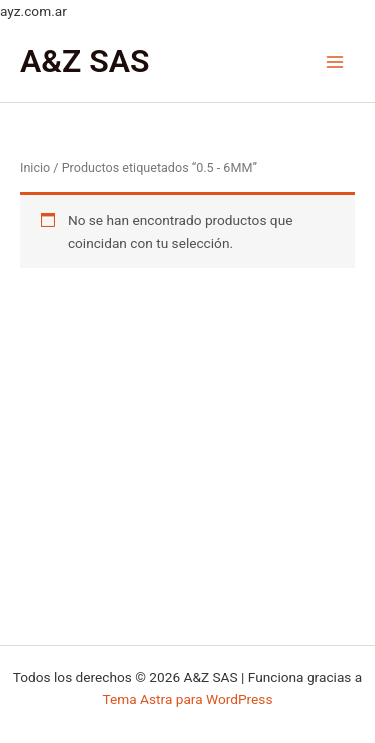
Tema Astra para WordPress (188, 699)
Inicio (35, 167)
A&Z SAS (85, 61)
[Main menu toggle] (335, 62)
